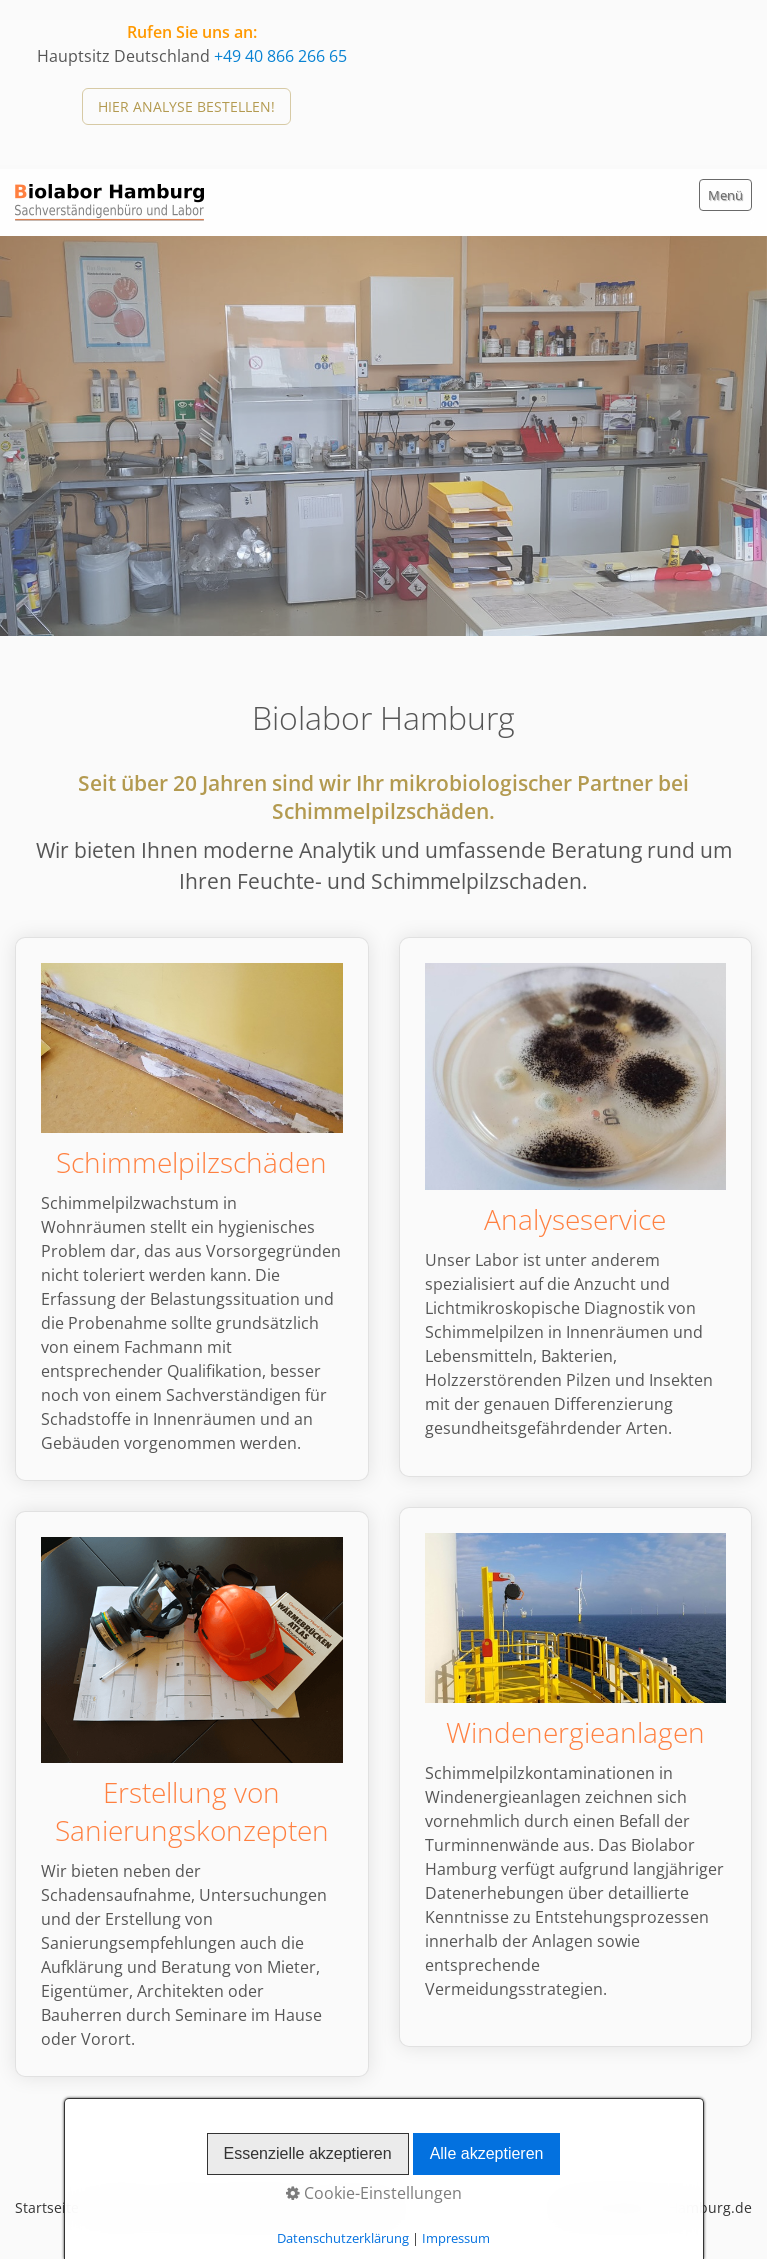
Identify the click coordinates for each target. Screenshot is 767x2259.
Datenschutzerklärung (232, 2207)
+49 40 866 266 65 (280, 56)
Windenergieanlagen (576, 1777)
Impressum (359, 2207)
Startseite (47, 2207)
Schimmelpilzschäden (192, 1209)
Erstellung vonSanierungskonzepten (192, 1794)
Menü (725, 195)
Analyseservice (576, 1207)
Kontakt (118, 2207)
